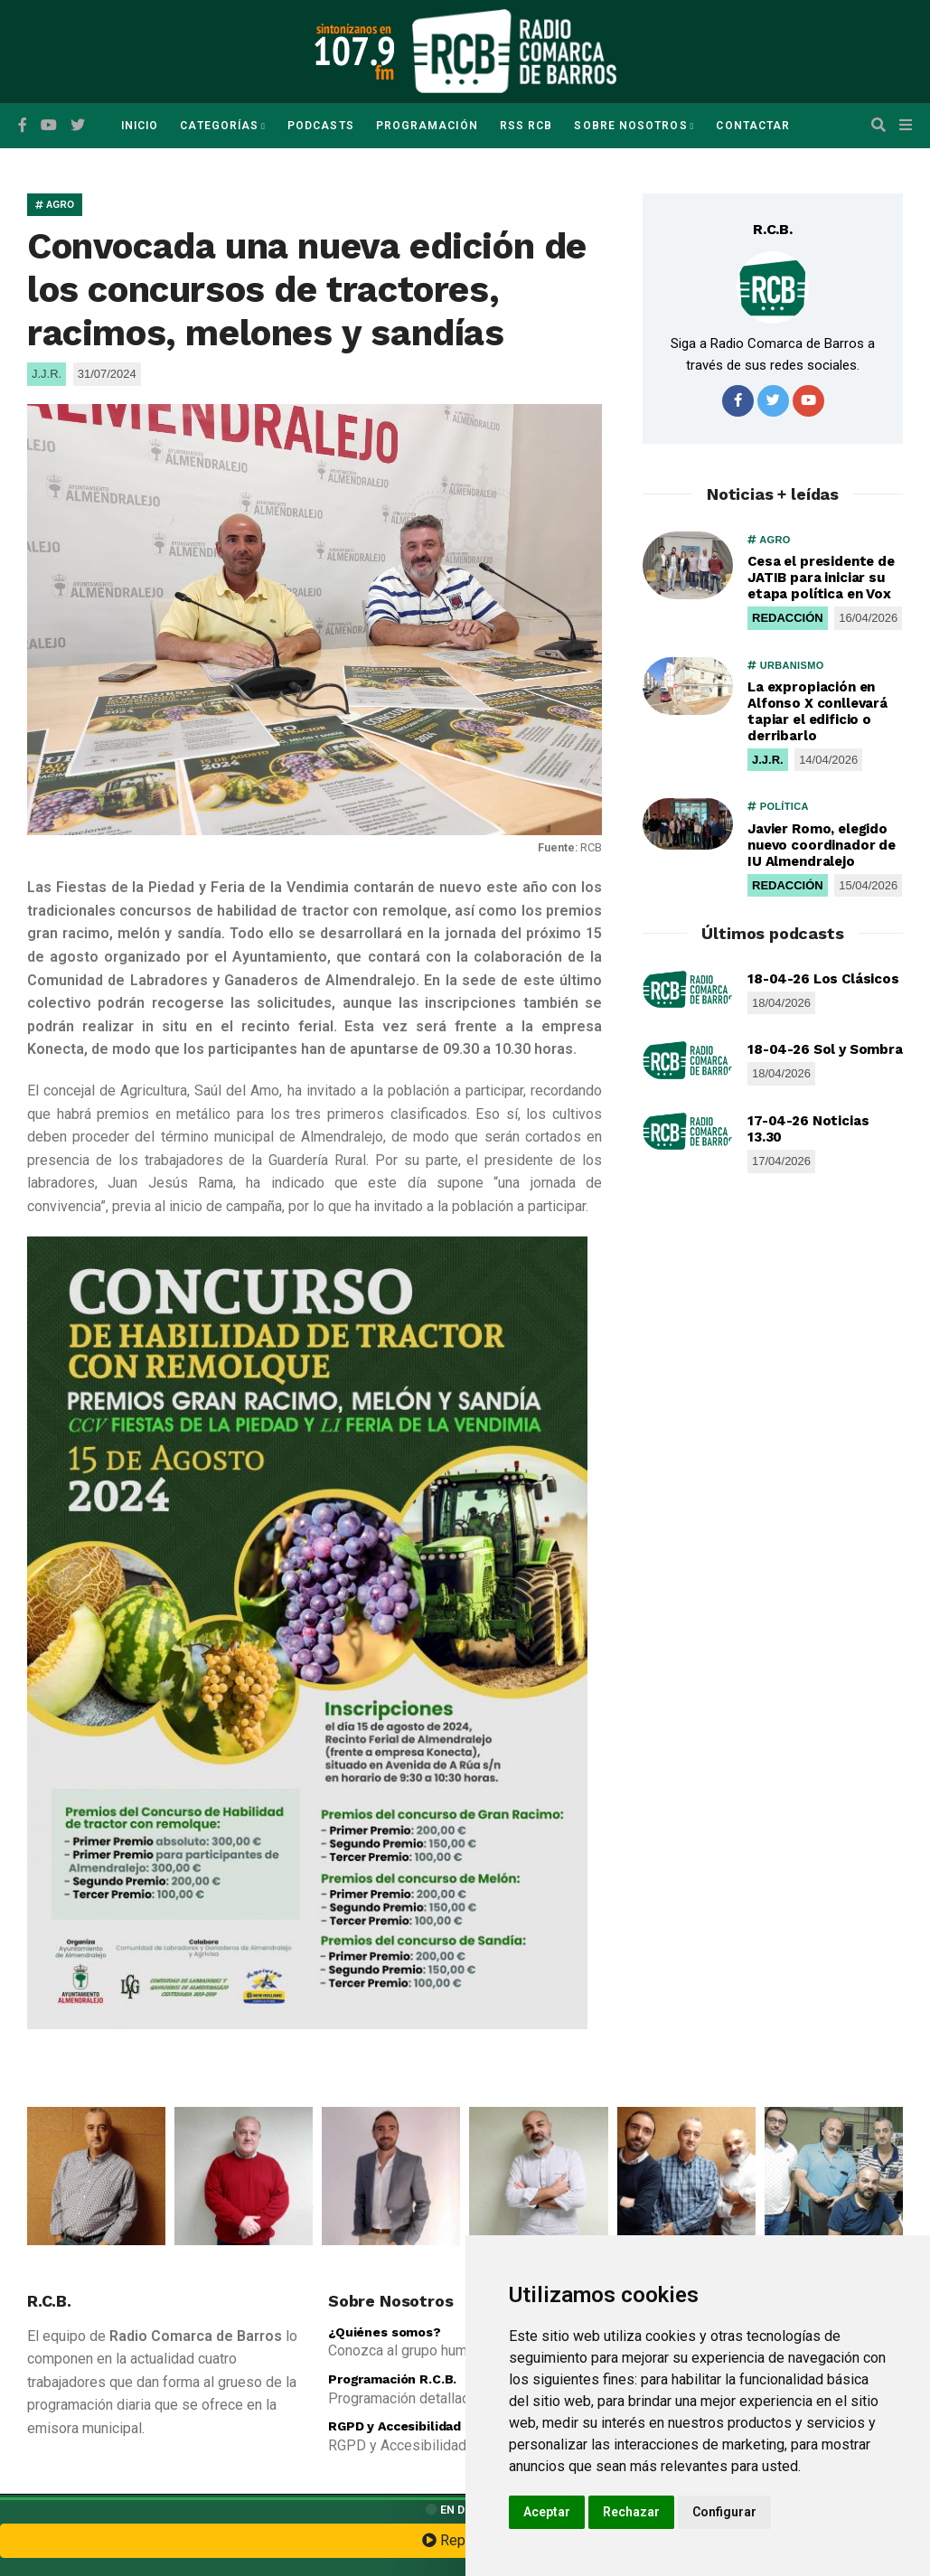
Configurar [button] (724, 2512)
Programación (427, 125)
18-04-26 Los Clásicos (823, 979)
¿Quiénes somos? (384, 2332)
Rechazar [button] (631, 2512)
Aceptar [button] (546, 2512)
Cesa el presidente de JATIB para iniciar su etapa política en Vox (821, 577)
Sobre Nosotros (630, 125)
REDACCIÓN (787, 618)
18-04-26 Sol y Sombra (825, 1049)
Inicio (139, 125)
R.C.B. (773, 229)
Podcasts (320, 125)
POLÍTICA (778, 806)
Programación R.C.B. (392, 2379)
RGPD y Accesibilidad (394, 2426)
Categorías (219, 125)
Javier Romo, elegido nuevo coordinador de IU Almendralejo (821, 845)
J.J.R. (768, 759)
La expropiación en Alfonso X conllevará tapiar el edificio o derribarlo (817, 711)
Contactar (753, 125)
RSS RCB (526, 125)
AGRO (54, 205)
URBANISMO (785, 665)
